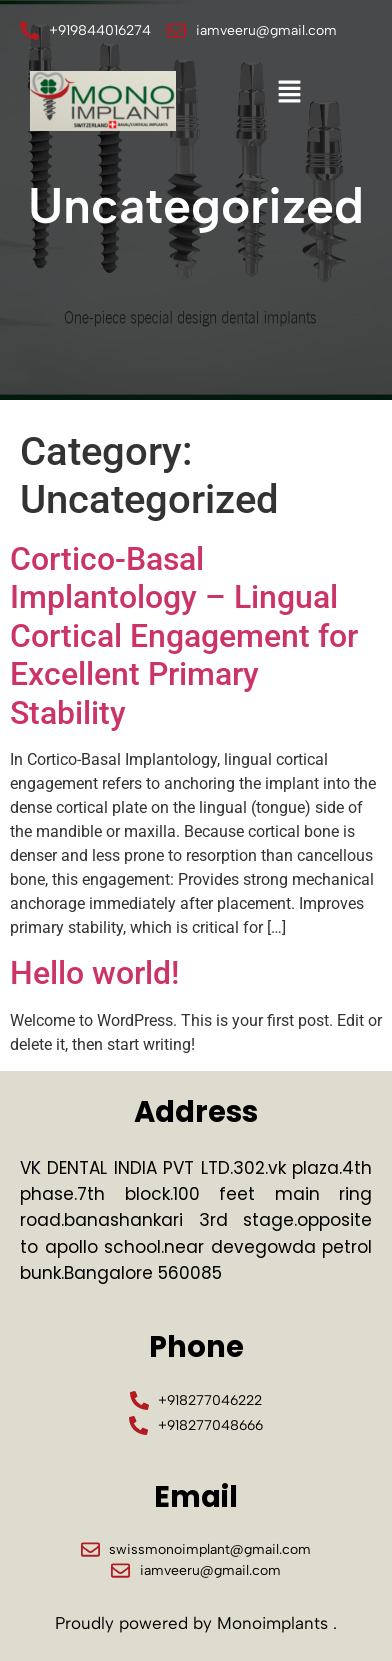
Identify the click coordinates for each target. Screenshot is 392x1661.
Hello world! (94, 973)
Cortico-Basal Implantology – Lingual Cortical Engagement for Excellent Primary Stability (184, 636)
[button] (289, 93)
